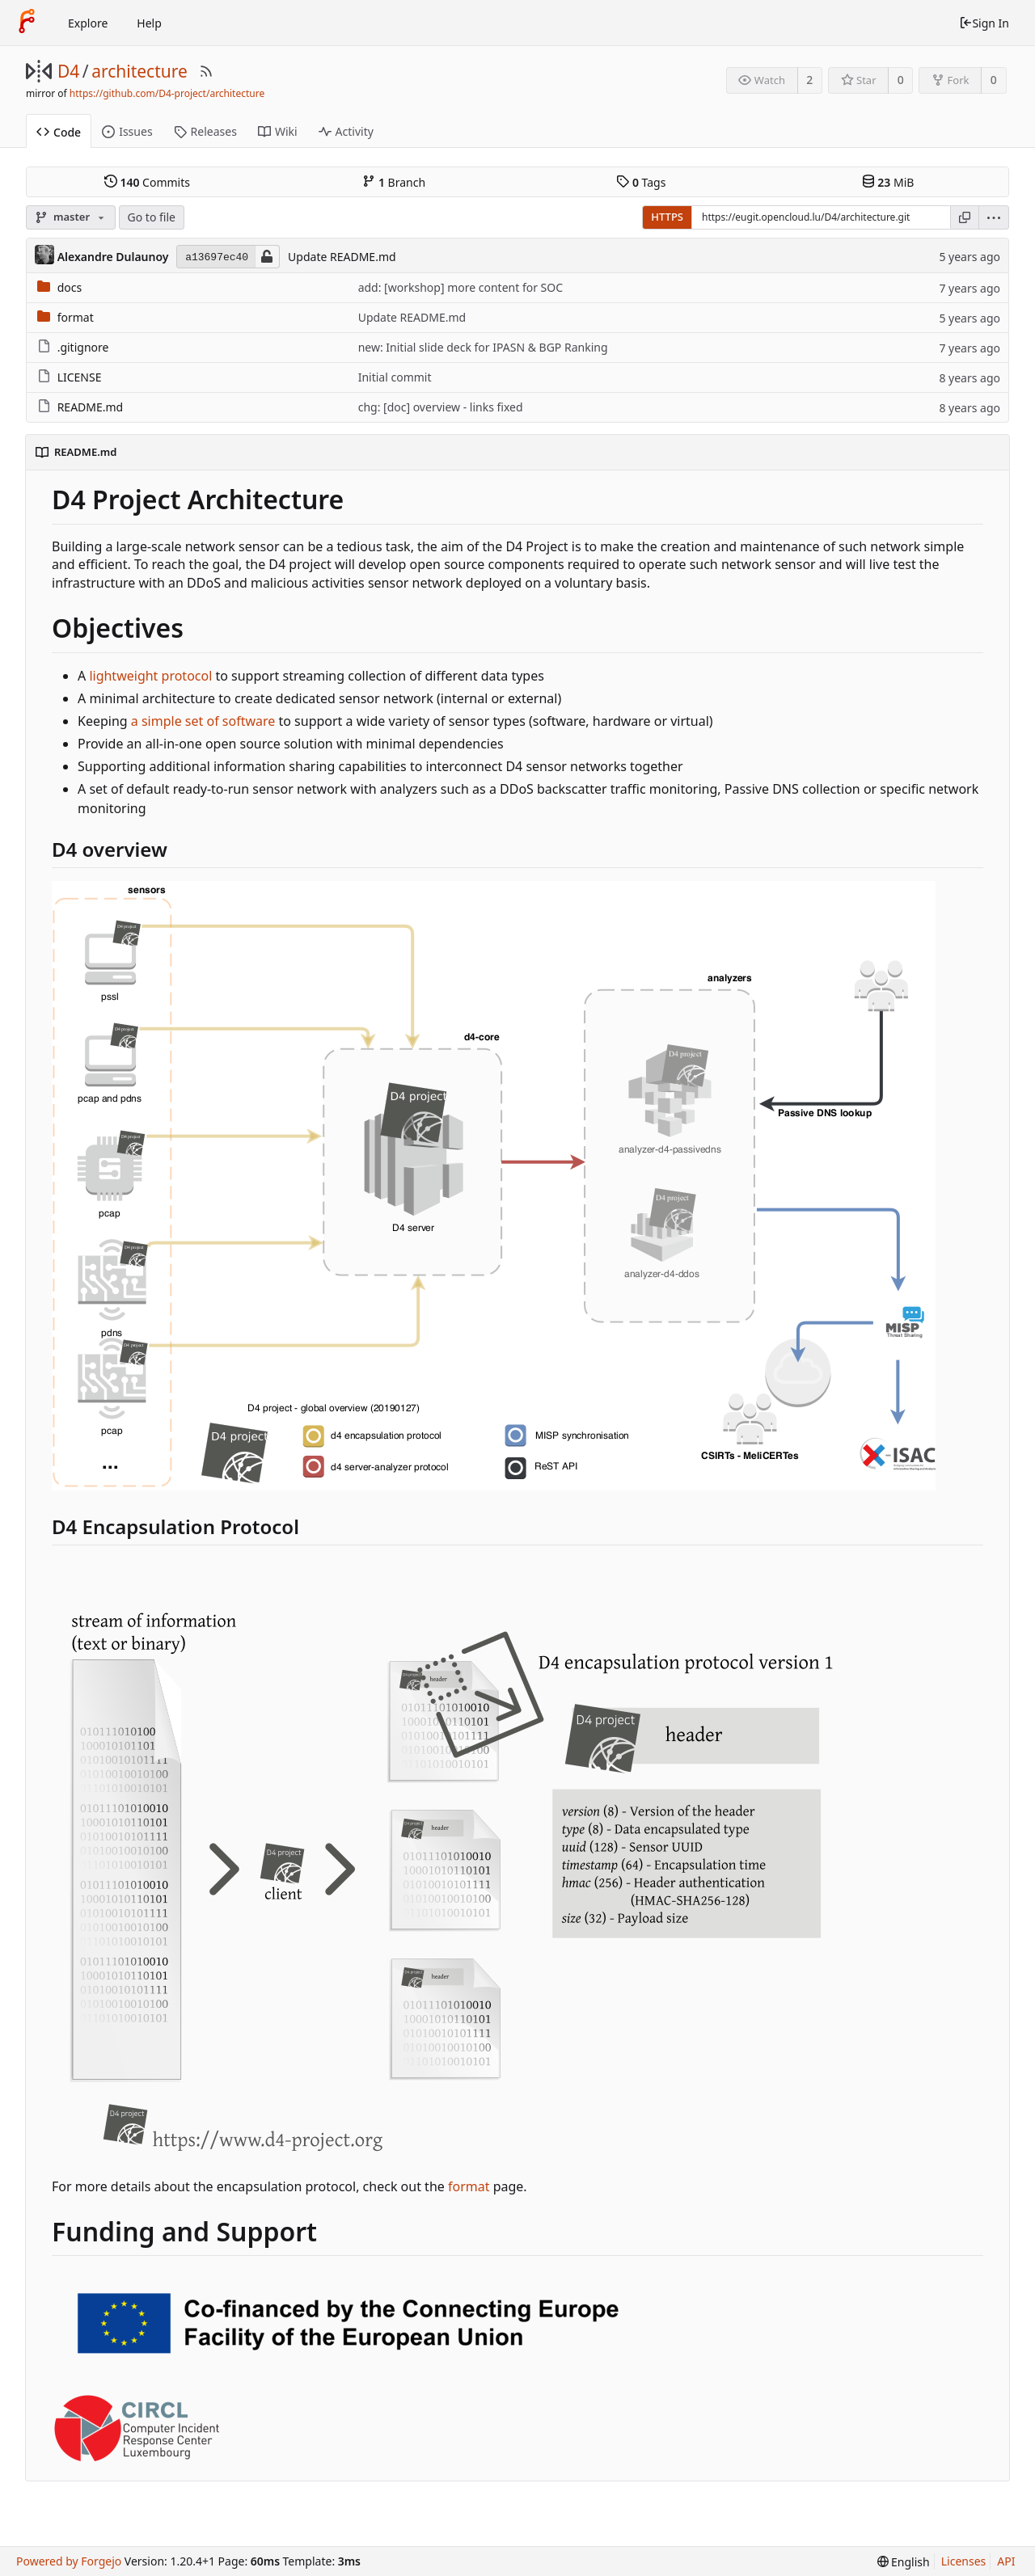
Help (149, 23)
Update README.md (342, 256)
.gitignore (83, 347)
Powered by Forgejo (68, 2561)
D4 (68, 71)
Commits (147, 182)
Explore (88, 23)
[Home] (27, 22)
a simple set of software (203, 721)
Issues (127, 131)
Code (58, 132)
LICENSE (79, 377)
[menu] (994, 217)
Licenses (963, 2561)
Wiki (278, 131)
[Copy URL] (964, 217)
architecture (139, 71)
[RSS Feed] (206, 71)
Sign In (984, 23)
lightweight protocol (150, 676)
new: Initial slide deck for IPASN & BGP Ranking (483, 347)
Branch (393, 182)
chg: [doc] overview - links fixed (440, 407)
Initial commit (395, 377)
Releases (205, 131)
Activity (346, 131)
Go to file (151, 217)
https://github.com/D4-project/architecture (167, 93)
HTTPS (667, 216)
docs (69, 287)
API (1006, 2561)
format (75, 317)
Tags (640, 182)
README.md (90, 407)
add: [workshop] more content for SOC (460, 287)
